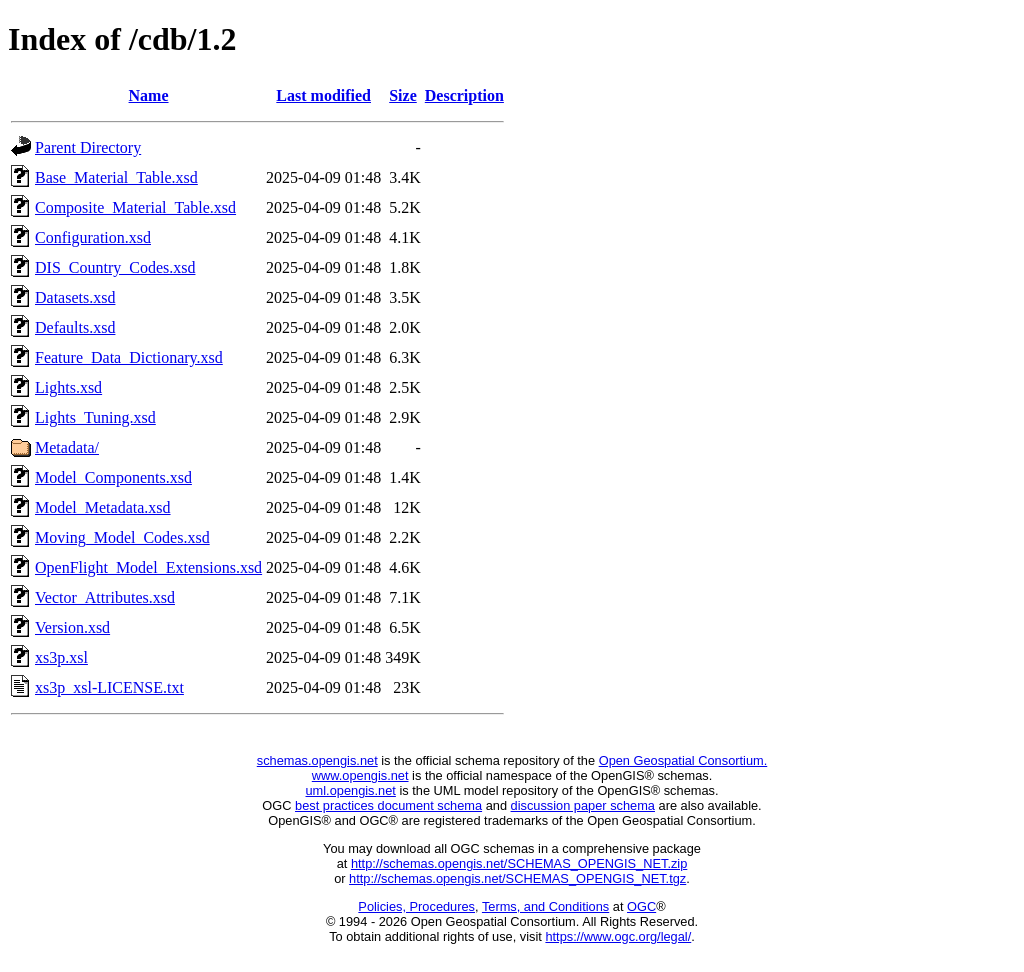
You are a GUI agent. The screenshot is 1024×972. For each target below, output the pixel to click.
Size (403, 95)
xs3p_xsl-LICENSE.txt (109, 687)
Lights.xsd (68, 387)
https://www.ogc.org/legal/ (618, 936)
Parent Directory (88, 147)
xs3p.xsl (61, 657)
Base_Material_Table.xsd (116, 177)
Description (464, 95)
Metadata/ (67, 447)
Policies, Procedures (416, 906)
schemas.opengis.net (317, 760)
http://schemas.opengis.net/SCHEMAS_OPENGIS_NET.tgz (517, 878)
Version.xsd (72, 627)
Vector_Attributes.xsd (105, 597)
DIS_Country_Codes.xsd (115, 267)
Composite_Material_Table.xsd (135, 207)
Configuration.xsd (93, 237)
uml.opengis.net (351, 790)
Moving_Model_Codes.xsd (122, 537)
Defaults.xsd (75, 327)
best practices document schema (388, 805)
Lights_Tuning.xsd (95, 417)
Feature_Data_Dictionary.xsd (129, 357)
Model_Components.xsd (113, 477)
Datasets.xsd (75, 297)
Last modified (323, 95)
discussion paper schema (583, 805)
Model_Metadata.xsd (103, 507)
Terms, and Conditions (545, 906)
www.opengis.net (360, 775)
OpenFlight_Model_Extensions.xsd (148, 567)
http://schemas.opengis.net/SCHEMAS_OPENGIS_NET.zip (519, 863)
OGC (641, 906)
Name (149, 95)
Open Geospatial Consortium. (683, 760)
